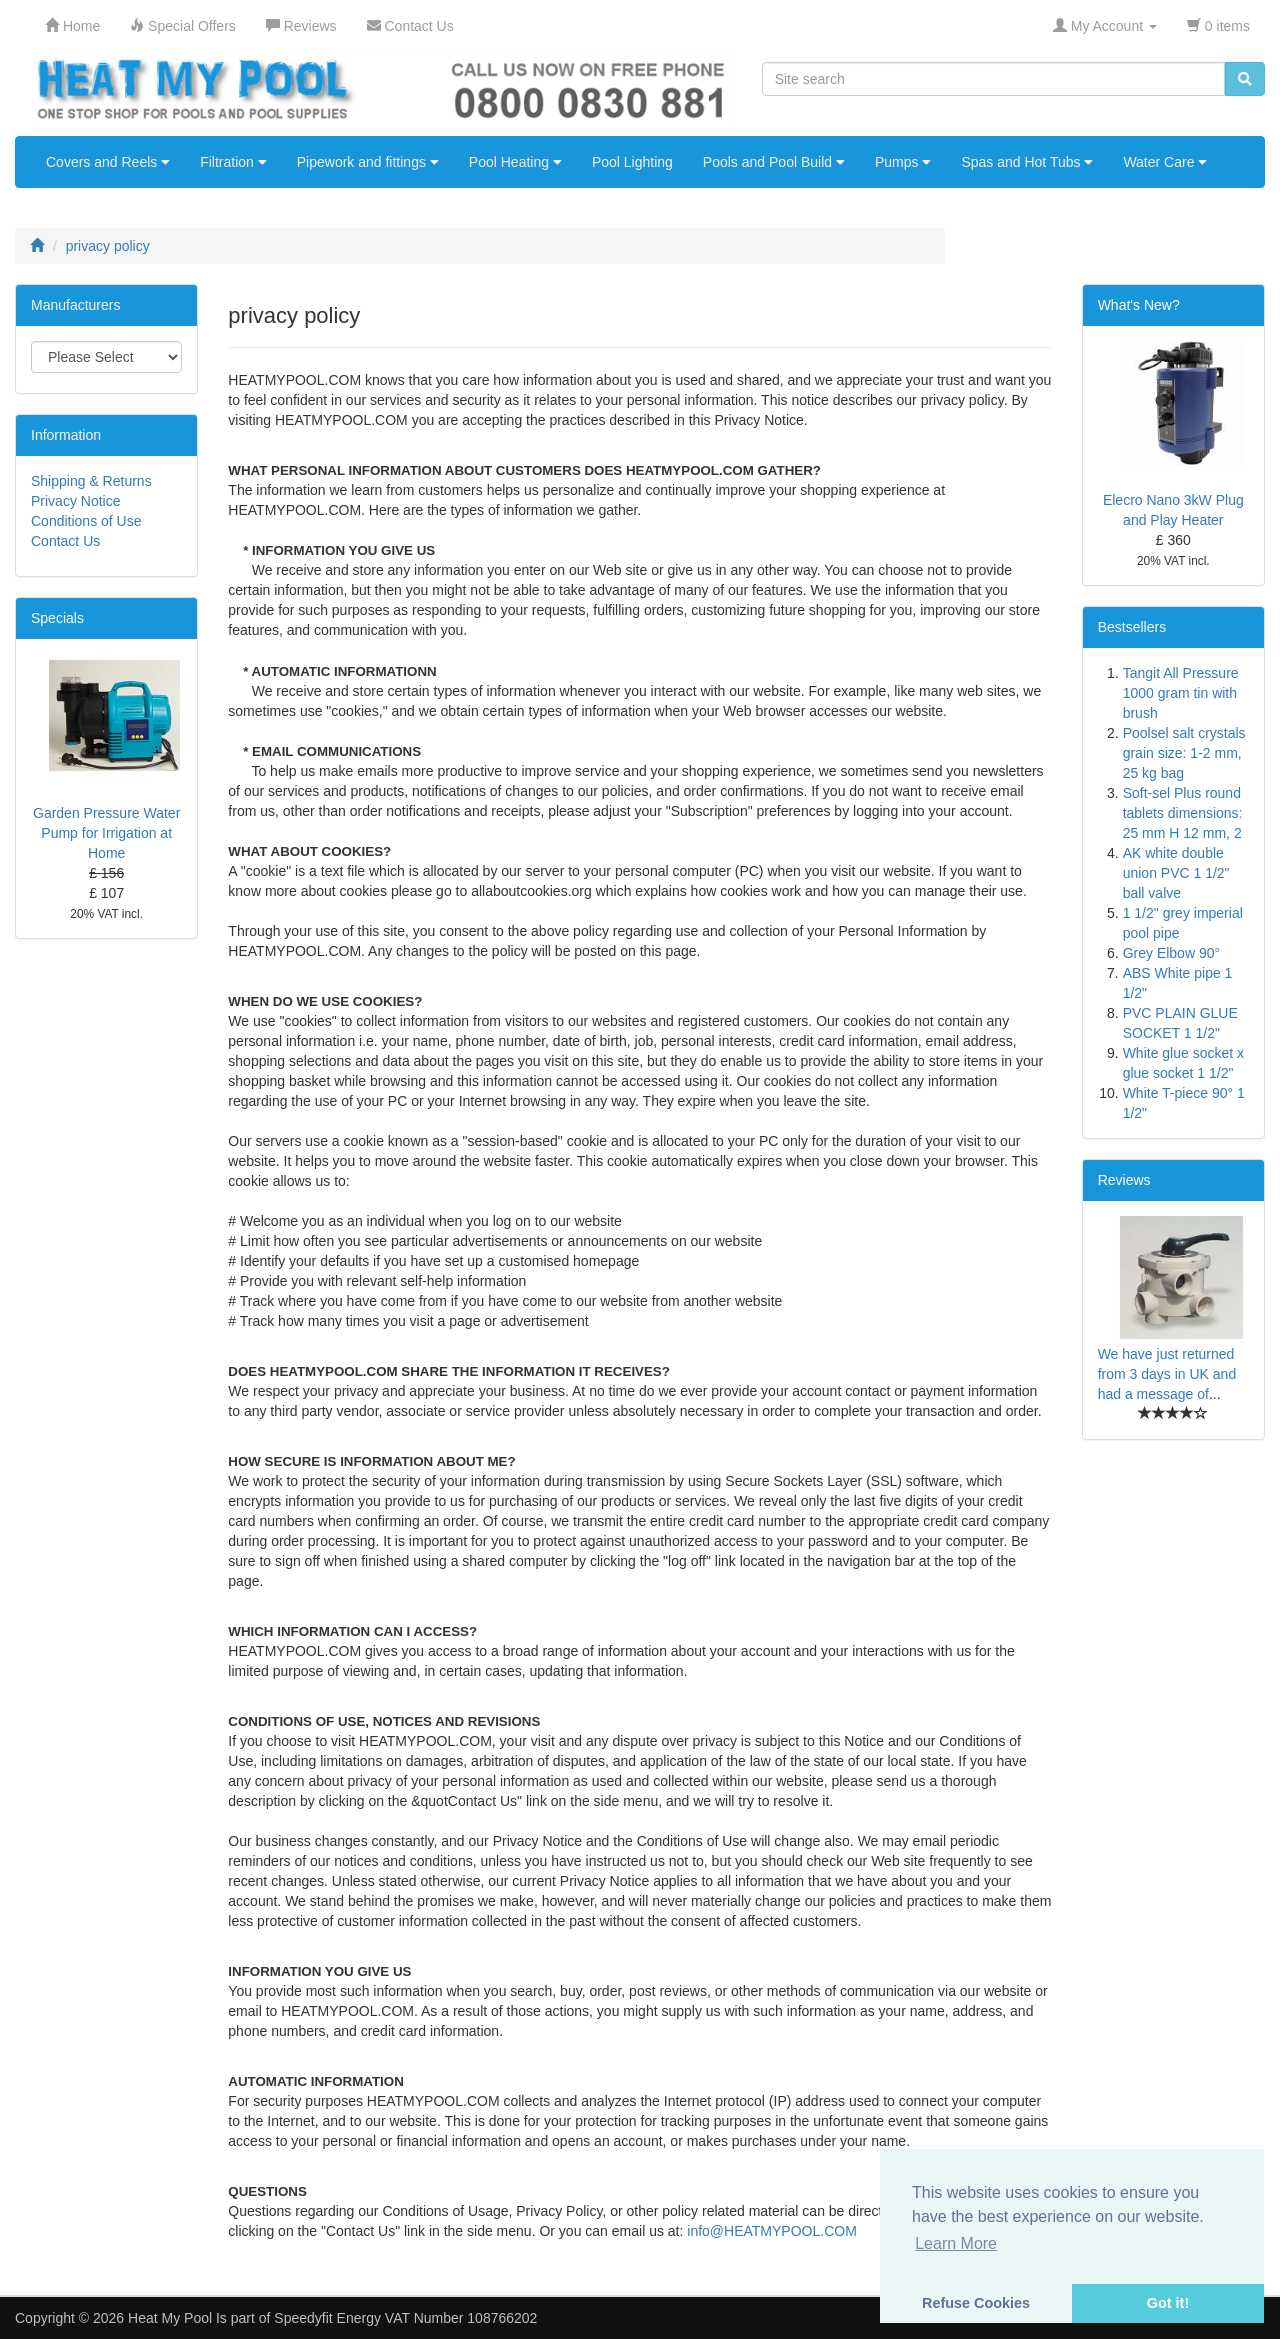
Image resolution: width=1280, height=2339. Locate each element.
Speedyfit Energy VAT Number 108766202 (405, 2318)
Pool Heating (515, 162)
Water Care (1165, 162)
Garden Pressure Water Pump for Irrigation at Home (106, 833)
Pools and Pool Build (774, 162)
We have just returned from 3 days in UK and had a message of (1167, 1374)
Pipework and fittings (368, 162)
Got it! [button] (1168, 2303)
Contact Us (65, 541)
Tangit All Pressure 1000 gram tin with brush (1181, 693)
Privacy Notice (75, 501)
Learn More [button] (956, 2243)
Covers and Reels (108, 162)
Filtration (233, 162)
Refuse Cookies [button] (976, 2303)
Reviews (1124, 1180)
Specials (57, 618)
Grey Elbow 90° (1171, 953)
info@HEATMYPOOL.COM (772, 2231)
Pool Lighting (632, 162)
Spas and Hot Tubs (1027, 162)
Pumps (903, 162)
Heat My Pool (170, 2318)
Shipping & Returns (91, 481)
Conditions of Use (86, 521)
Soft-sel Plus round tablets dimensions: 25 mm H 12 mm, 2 (1183, 813)
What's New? (1139, 305)
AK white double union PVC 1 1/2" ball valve (1176, 873)
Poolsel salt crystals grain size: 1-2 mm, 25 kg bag (1184, 753)
